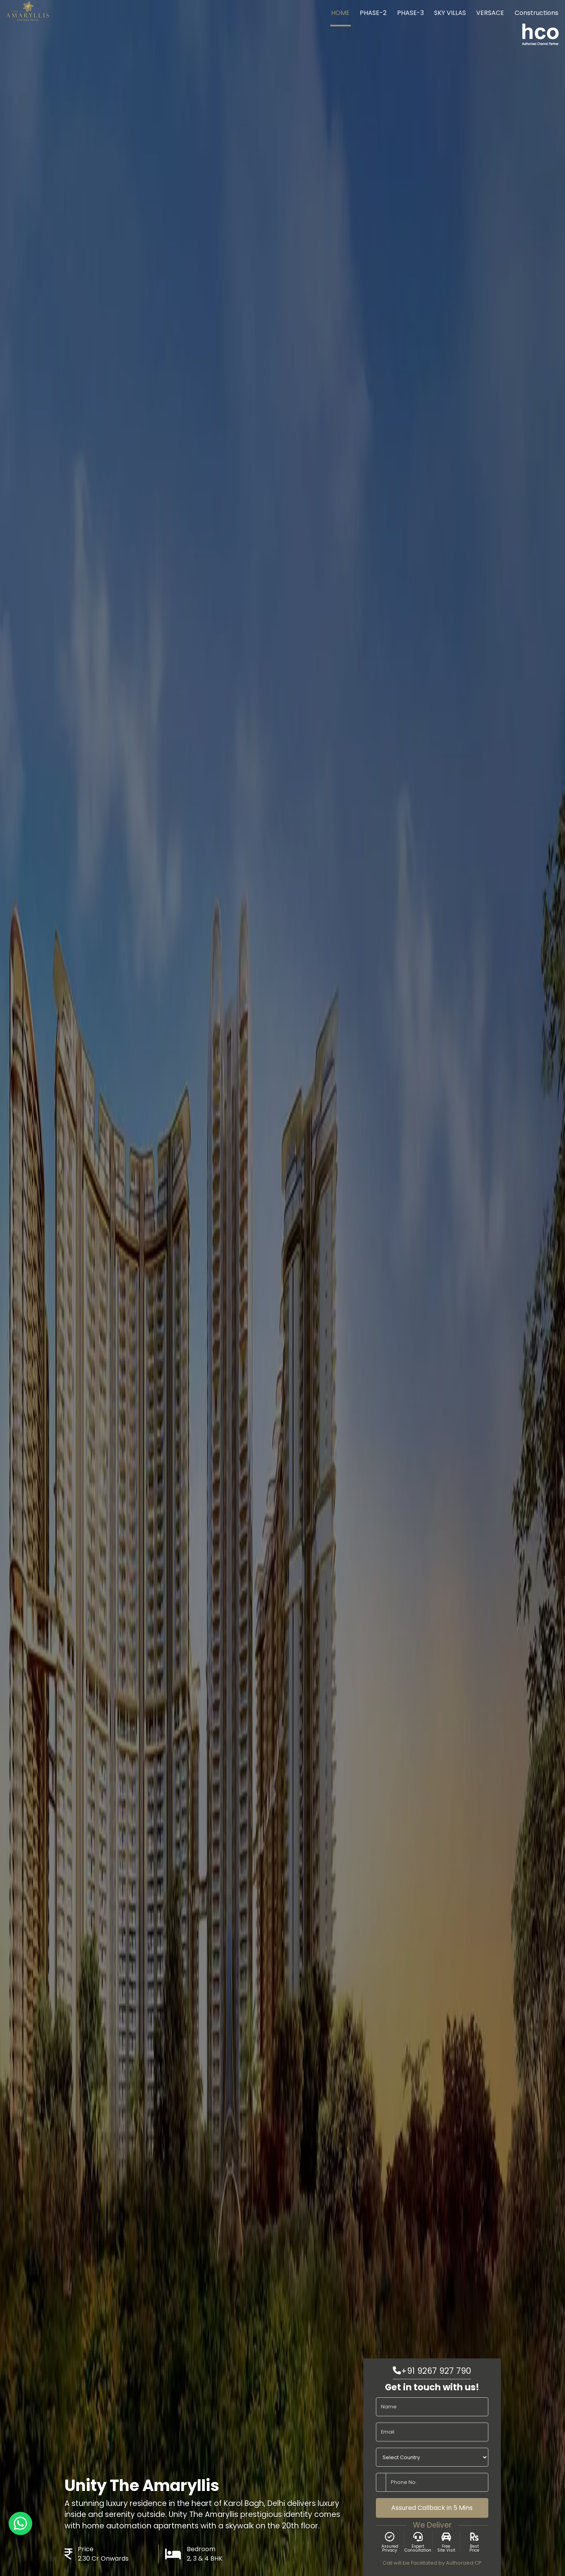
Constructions (536, 12)
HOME (340, 12)
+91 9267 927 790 (432, 2371)
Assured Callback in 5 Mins (432, 2507)
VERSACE (490, 12)
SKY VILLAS (450, 12)
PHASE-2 (373, 12)
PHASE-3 (410, 12)
